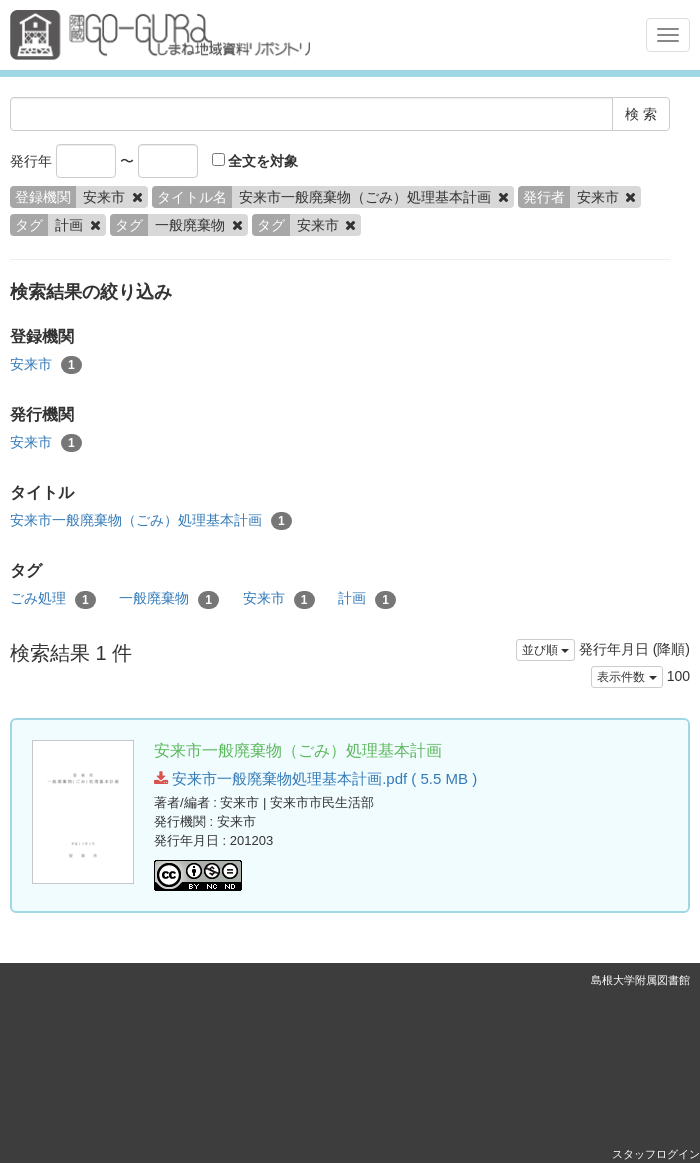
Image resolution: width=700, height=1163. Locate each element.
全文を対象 (255, 161)
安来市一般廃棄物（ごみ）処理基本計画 (151, 521)
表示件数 (626, 677)
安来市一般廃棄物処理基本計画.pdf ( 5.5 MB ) (315, 778)
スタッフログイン (656, 1154)
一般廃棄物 (169, 599)
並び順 (545, 650)
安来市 (46, 365)
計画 (367, 599)
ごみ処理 (53, 599)
